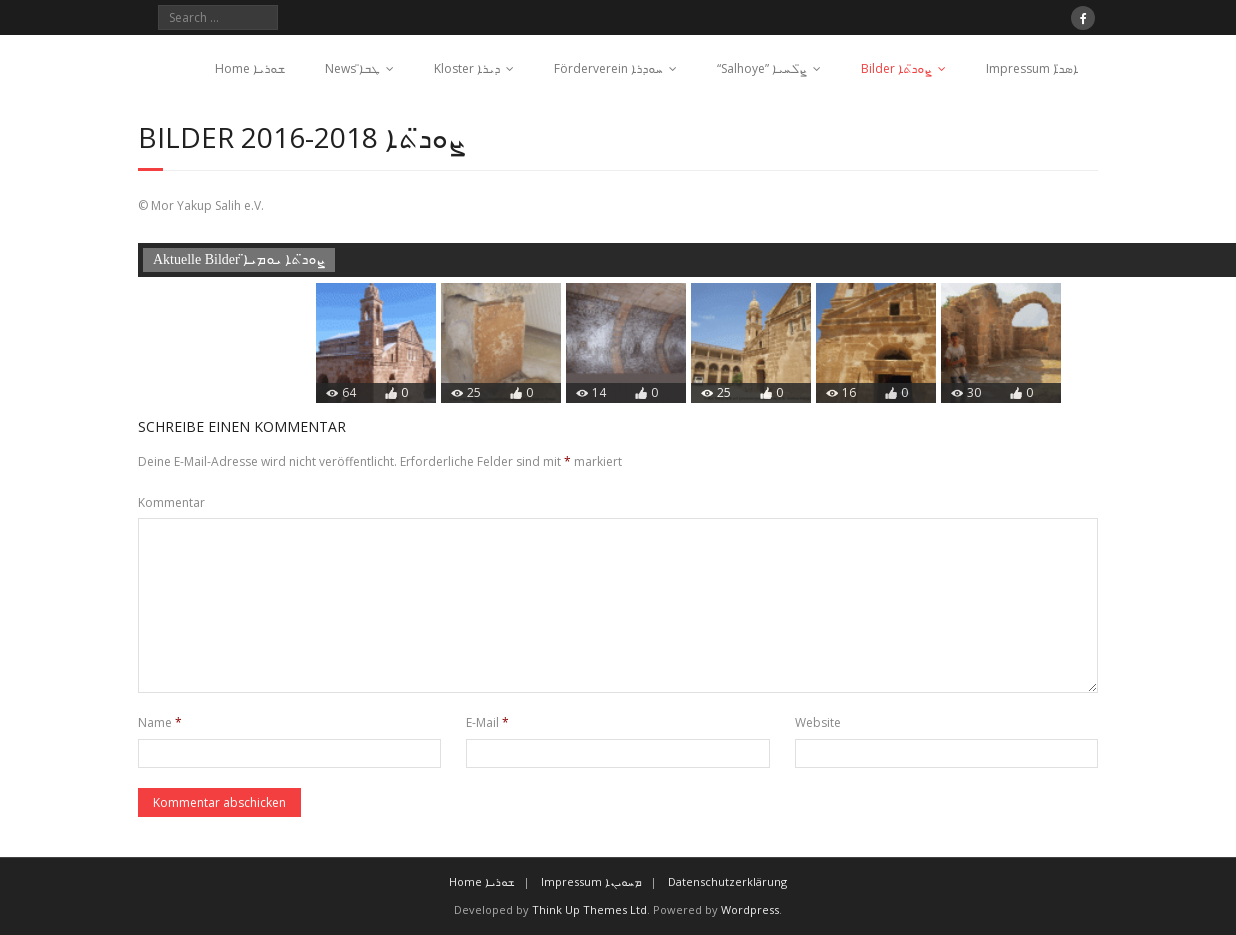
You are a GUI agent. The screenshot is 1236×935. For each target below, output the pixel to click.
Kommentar (171, 502)
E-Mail (487, 722)
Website (818, 722)
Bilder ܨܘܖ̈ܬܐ (896, 68)
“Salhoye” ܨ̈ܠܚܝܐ (762, 68)
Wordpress (750, 909)
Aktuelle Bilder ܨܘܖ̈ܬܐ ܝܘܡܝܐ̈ (239, 259)
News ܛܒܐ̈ (352, 68)
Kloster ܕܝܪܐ (467, 68)
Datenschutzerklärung (727, 881)
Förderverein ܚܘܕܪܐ (608, 68)
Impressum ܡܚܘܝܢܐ (591, 881)
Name (160, 722)
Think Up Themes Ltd (589, 909)
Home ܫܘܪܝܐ (250, 68)
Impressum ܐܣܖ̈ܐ (1032, 68)
